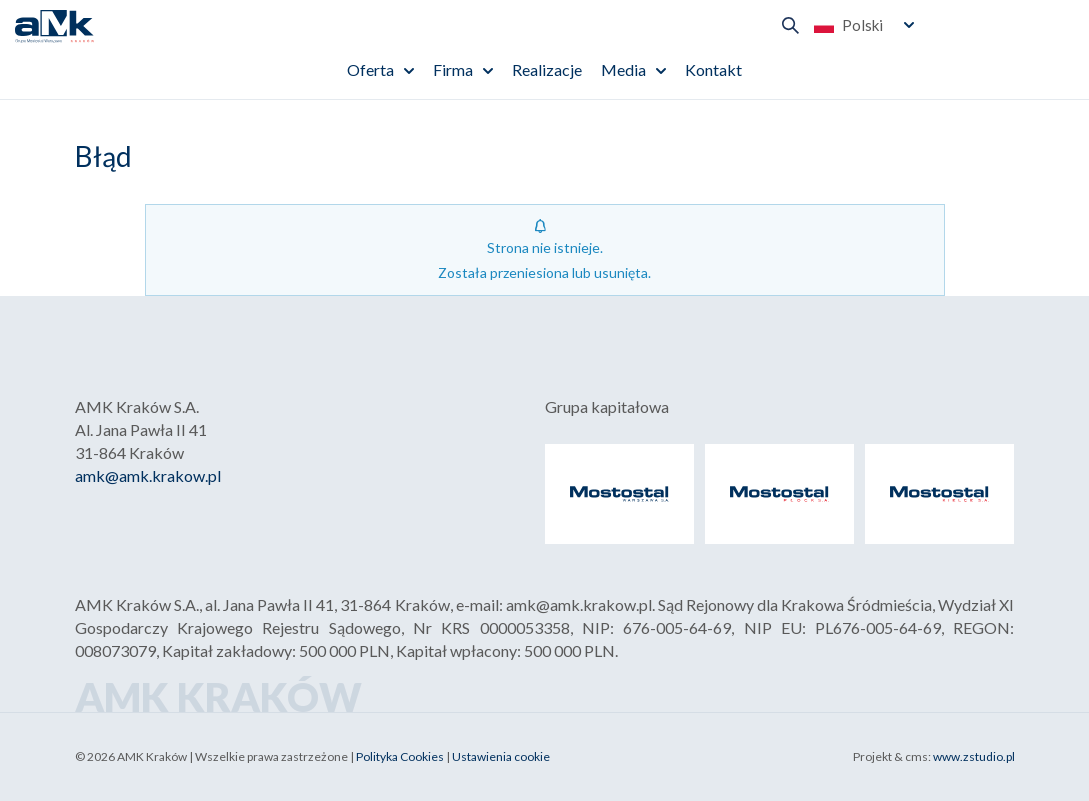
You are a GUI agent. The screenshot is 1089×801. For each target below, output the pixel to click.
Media (623, 69)
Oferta (370, 69)
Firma (453, 69)
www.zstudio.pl (974, 756)
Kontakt (713, 69)
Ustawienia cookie (501, 756)
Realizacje (547, 69)
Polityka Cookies (400, 756)
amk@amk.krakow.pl (148, 475)
